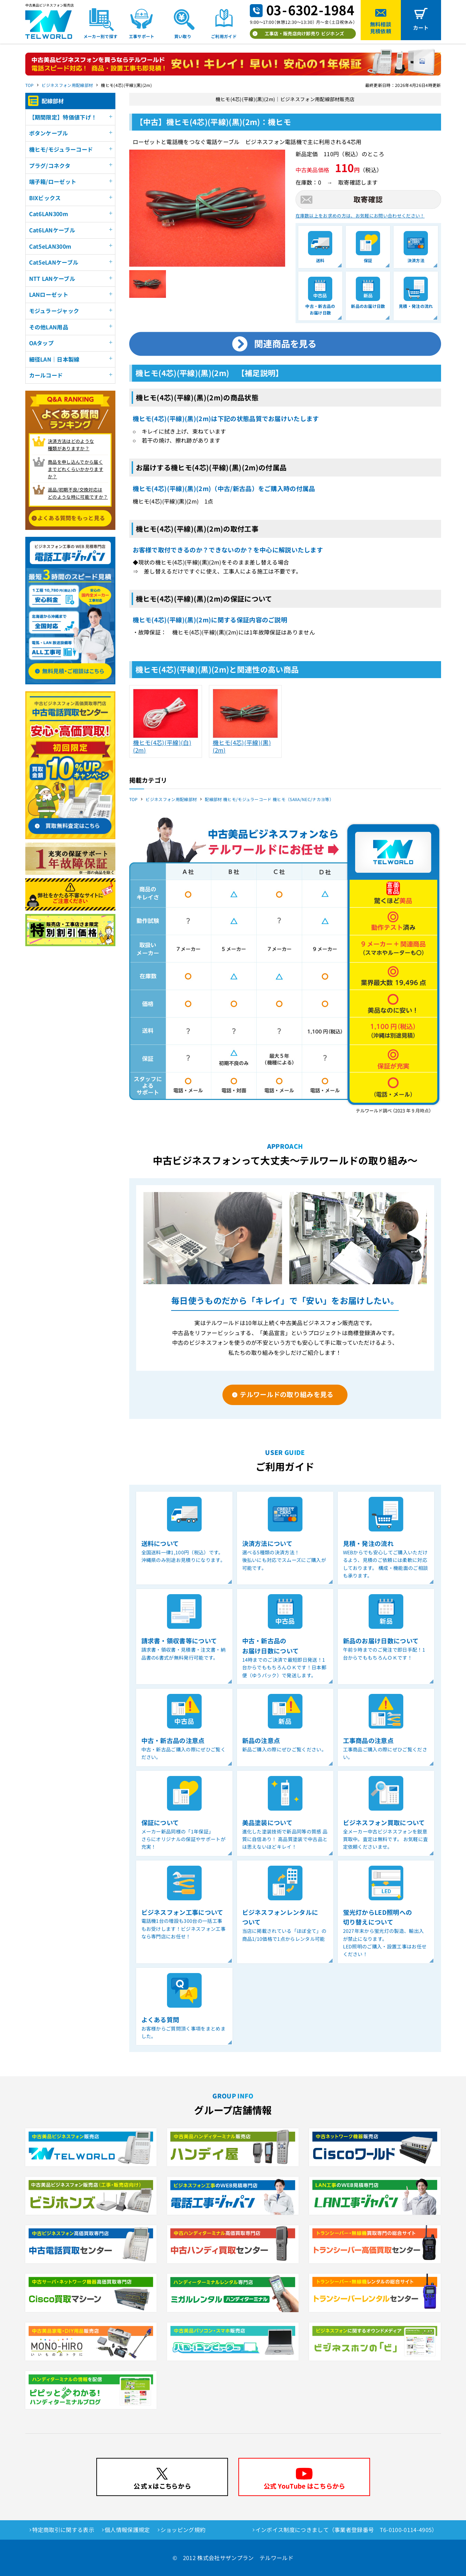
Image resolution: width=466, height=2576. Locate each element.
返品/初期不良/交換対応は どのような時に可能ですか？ (78, 493)
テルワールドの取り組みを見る (286, 1394)
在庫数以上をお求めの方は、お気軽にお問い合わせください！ (360, 215)
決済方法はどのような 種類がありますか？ (71, 445)
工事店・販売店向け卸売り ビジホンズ (304, 33)
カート (421, 27)
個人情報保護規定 (127, 2529)
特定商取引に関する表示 (63, 2529)
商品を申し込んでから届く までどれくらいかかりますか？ (75, 469)
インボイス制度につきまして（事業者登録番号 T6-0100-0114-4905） (346, 2529)
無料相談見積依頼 (380, 27)
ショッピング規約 (183, 2529)
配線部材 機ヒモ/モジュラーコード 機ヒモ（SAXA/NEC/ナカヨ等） (269, 799)
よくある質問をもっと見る (71, 518)
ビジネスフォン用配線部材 (67, 85)
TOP (29, 85)
